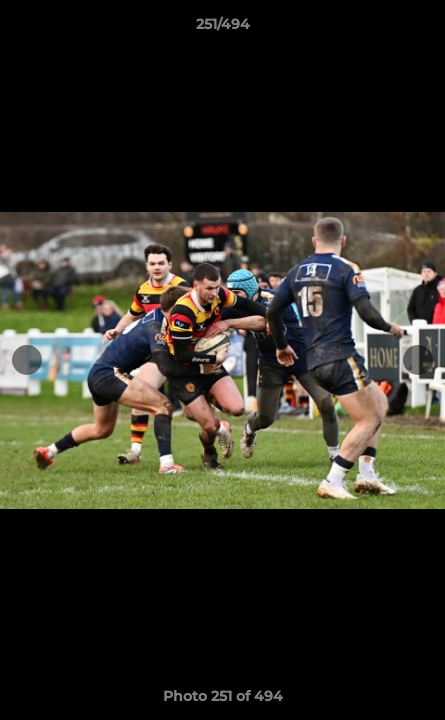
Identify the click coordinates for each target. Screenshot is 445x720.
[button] (421, 29)
